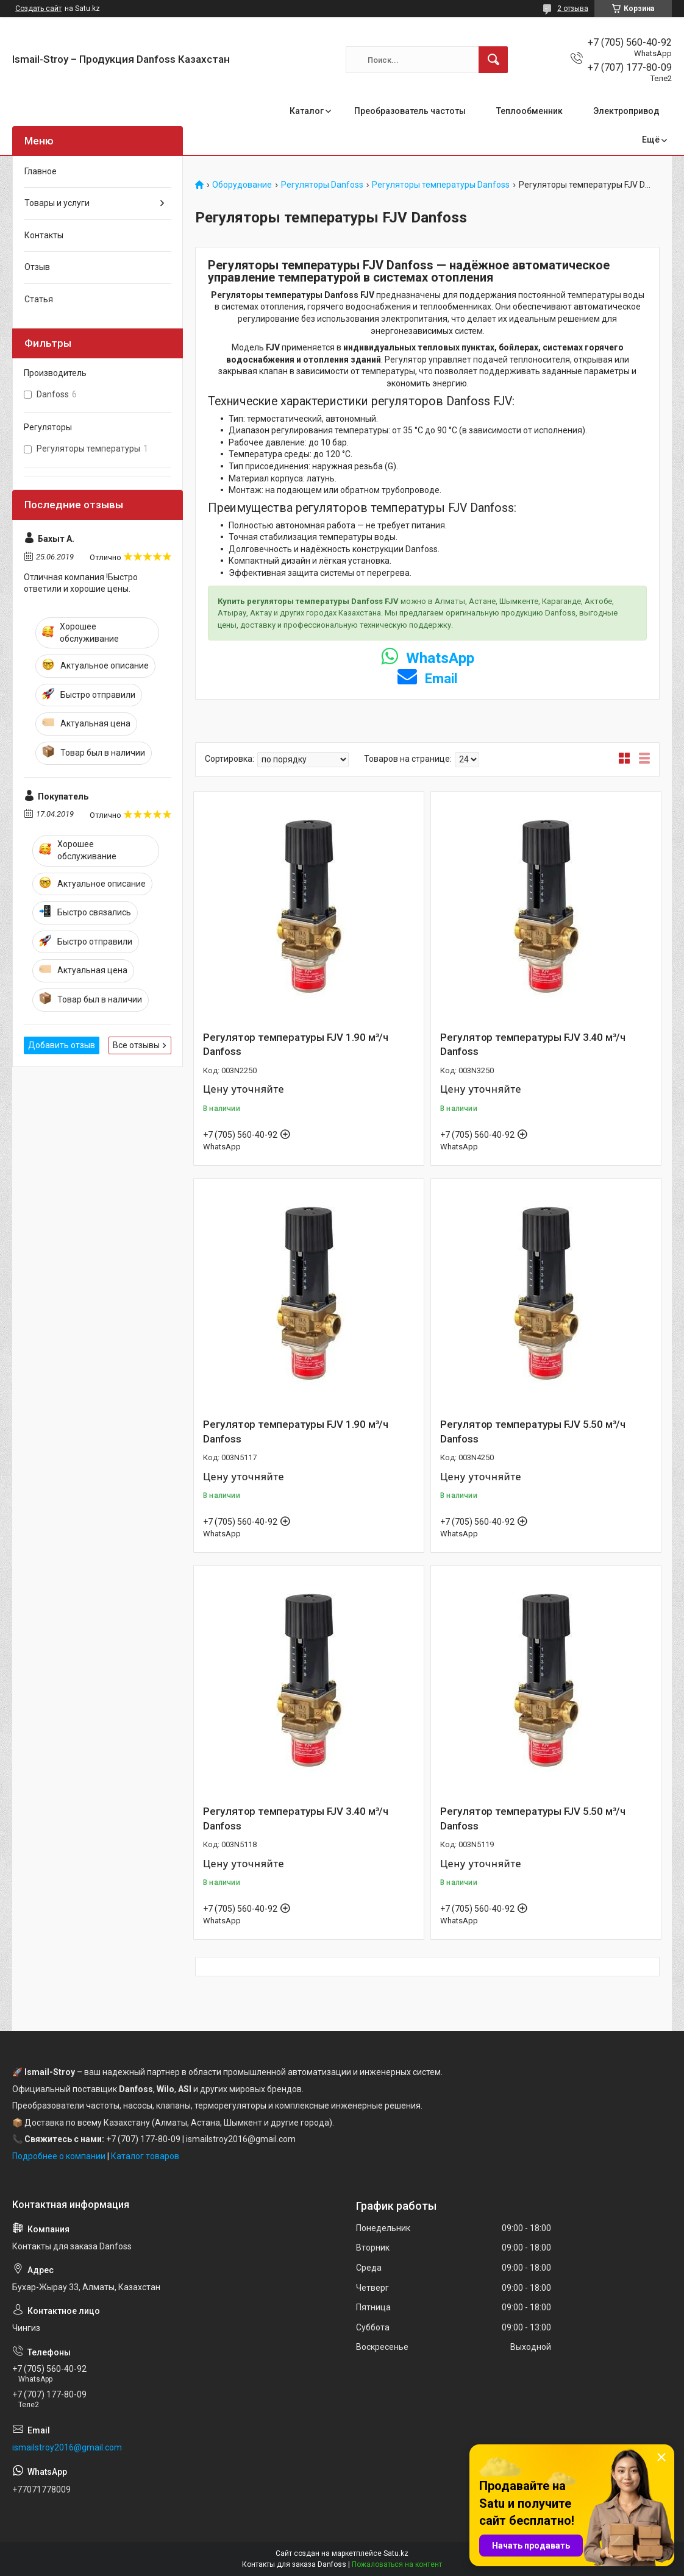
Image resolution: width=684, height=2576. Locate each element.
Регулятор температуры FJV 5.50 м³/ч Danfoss (532, 1431)
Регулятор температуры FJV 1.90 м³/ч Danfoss (295, 1044)
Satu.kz (395, 2553)
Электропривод (626, 111)
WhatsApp (427, 658)
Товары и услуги (57, 203)
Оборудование (242, 185)
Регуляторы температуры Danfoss (441, 185)
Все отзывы (136, 1045)
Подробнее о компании (58, 2156)
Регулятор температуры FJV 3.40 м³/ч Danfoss (532, 1044)
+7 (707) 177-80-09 (143, 2139)
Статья (38, 299)
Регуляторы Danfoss (322, 185)
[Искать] (493, 59)
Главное (40, 171)
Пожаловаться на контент (397, 2564)
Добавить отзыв (61, 1045)
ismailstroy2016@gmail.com (67, 2447)
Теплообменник (529, 111)
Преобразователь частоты (410, 111)
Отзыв (37, 267)
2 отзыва (572, 8)
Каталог (307, 111)
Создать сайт (38, 8)
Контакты (43, 235)
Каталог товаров (145, 2156)
